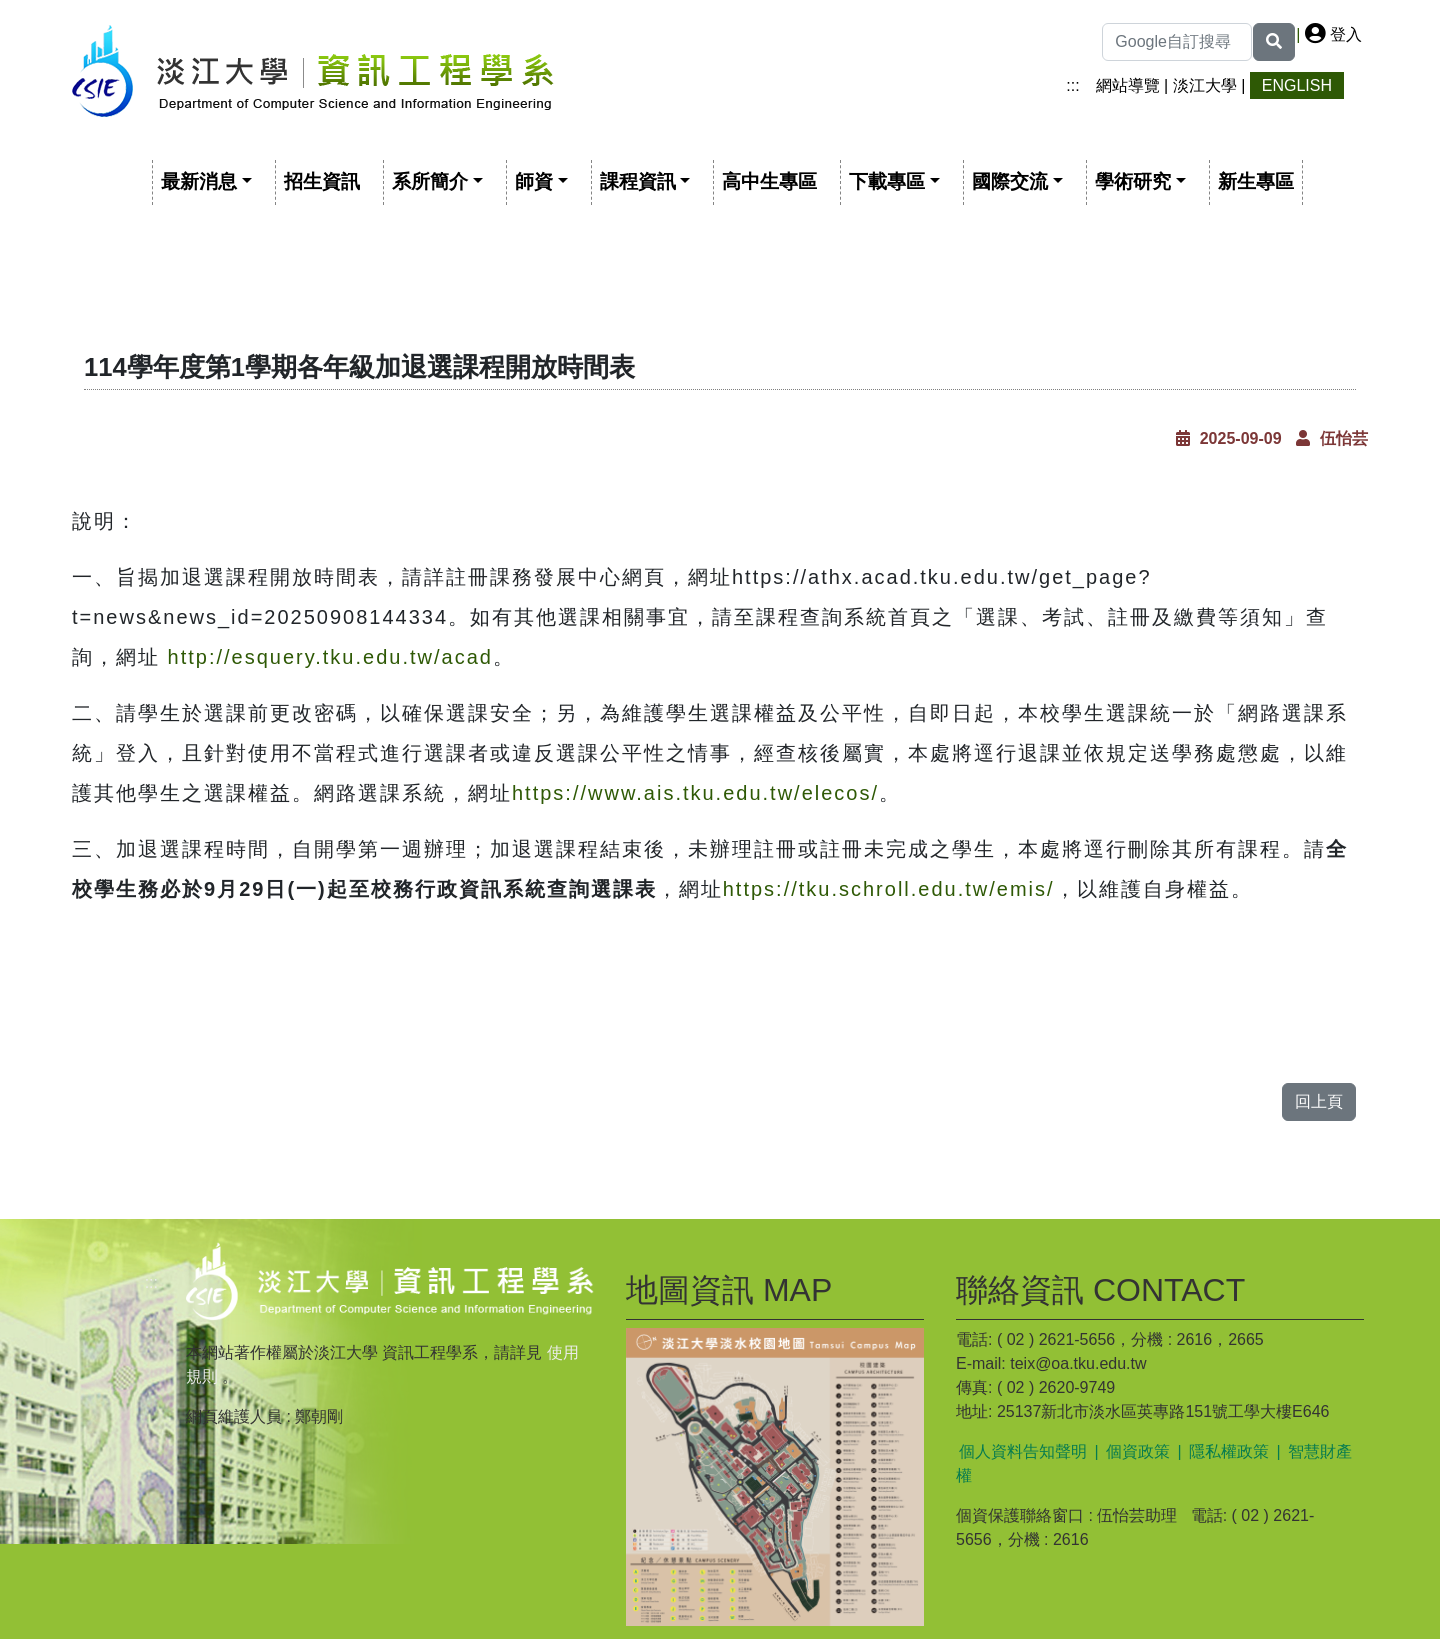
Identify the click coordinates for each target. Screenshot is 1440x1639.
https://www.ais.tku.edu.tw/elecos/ (695, 793)
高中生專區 (769, 181)
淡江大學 (1205, 85)
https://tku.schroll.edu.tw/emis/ (889, 889)
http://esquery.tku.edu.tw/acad (330, 657)
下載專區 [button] (887, 181)
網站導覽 (1128, 85)
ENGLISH (1297, 85)
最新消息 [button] (199, 181)
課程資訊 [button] (638, 181)
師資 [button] (534, 181)
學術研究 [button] (1133, 181)
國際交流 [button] (1010, 181)
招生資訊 (322, 181)
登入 (1333, 34)
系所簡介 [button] (430, 181)
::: (1072, 85)
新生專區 (1256, 181)
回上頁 (1319, 1101)
